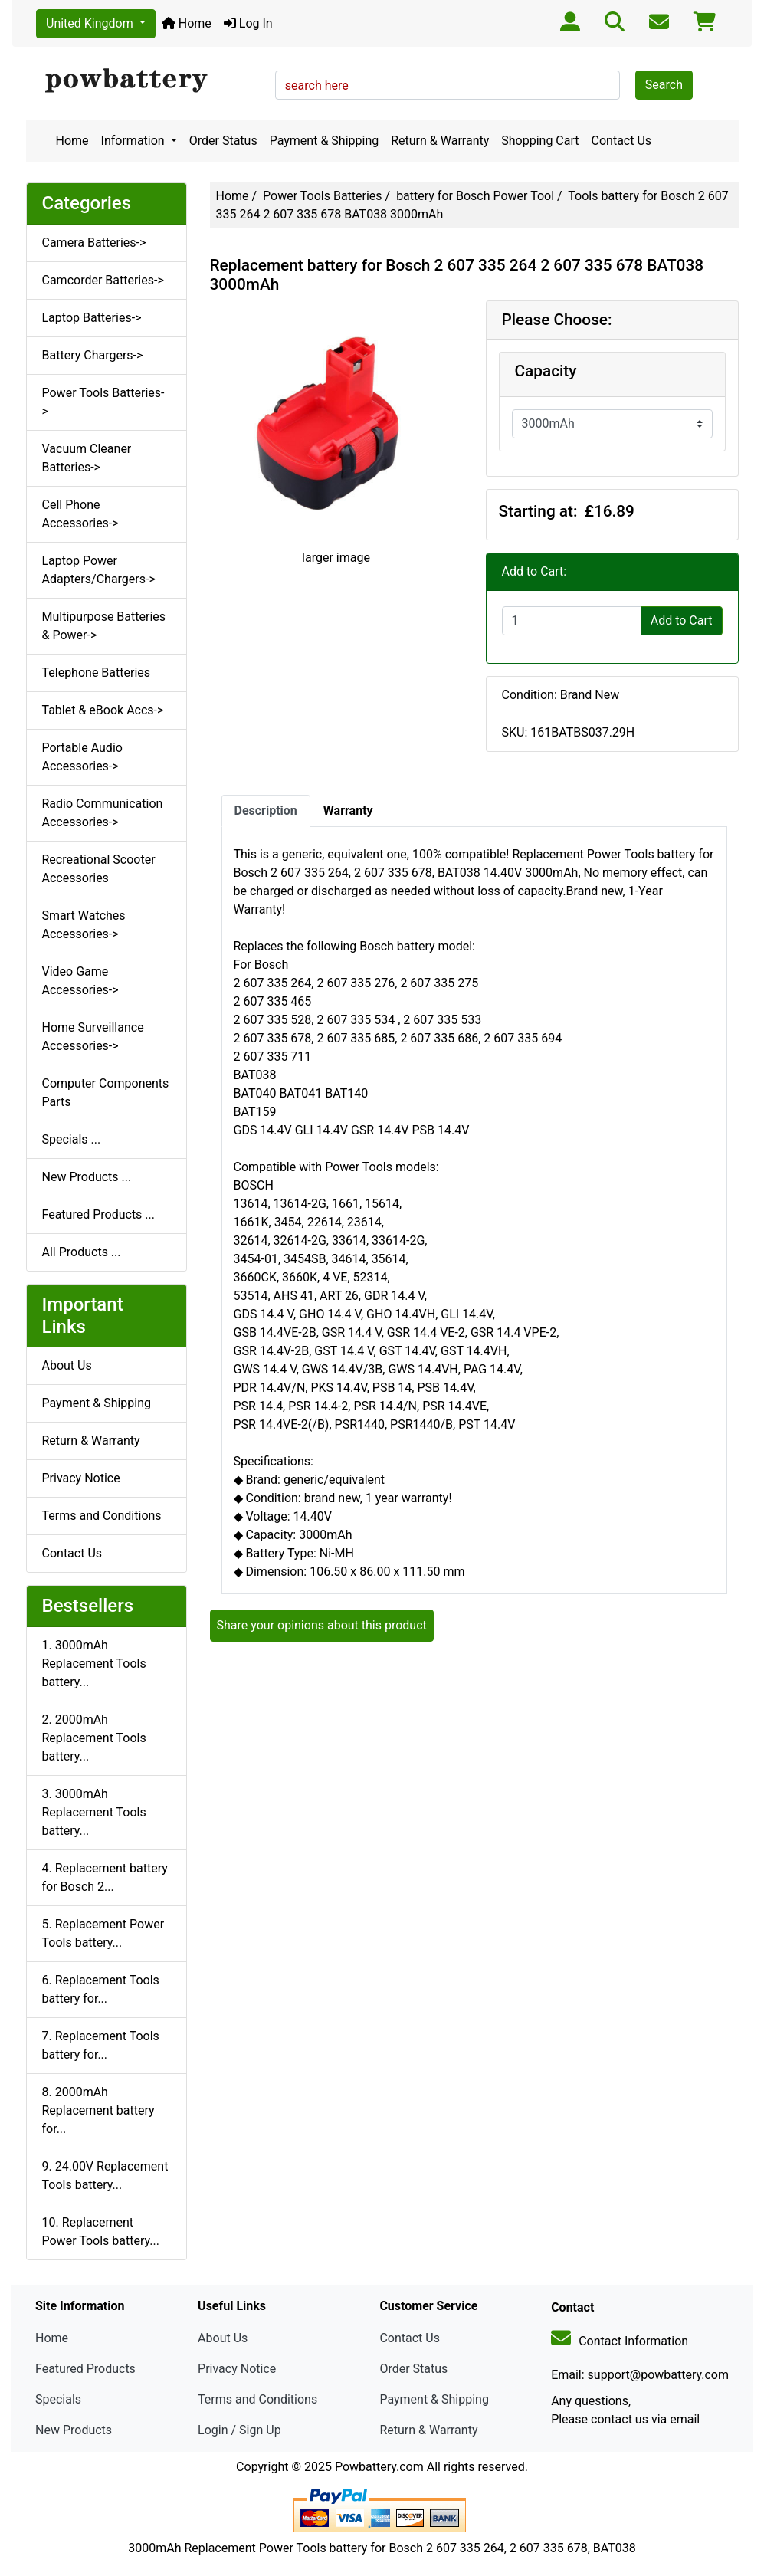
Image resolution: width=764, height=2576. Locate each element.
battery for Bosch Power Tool (475, 196)
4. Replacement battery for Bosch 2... (105, 1877)
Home (186, 23)
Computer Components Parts (105, 1092)
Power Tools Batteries (322, 196)
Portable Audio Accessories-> (82, 756)
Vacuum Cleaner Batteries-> (87, 457)
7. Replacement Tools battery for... (100, 2045)
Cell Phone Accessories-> (80, 513)
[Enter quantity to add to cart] (571, 620)
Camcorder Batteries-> (103, 280)
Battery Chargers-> (92, 355)
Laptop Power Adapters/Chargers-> (99, 569)
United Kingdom (91, 23)
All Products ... (81, 1252)
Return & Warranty (440, 140)
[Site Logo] (145, 81)
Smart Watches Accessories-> (84, 924)
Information (134, 140)
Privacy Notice (81, 1478)
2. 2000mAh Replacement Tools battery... (94, 1738)
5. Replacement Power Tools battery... (103, 1933)
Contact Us (622, 140)
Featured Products (85, 2368)
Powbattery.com (379, 2467)
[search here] (447, 85)
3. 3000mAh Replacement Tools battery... (94, 1812)
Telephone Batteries (96, 672)
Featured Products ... (99, 1214)
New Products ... (87, 1177)
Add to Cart (682, 620)
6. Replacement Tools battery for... (100, 1989)
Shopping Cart (540, 140)
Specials (58, 2399)
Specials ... (71, 1139)
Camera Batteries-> (94, 242)
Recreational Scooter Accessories (99, 868)
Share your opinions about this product (322, 1625)
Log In (248, 23)
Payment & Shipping (324, 140)
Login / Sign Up (239, 2430)
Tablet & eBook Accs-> (103, 710)
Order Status (223, 140)
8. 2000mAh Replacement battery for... (98, 2110)
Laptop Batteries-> (92, 317)
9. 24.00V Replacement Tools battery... (105, 2175)
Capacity (546, 371)
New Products (73, 2430)
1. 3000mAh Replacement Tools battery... (94, 1663)
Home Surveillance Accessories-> (93, 1036)
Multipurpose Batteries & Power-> (104, 625)
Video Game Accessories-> (80, 980)
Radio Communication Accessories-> (102, 812)
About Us (67, 1365)
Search (664, 84)
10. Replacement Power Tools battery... (100, 2231)
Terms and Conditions (102, 1515)
